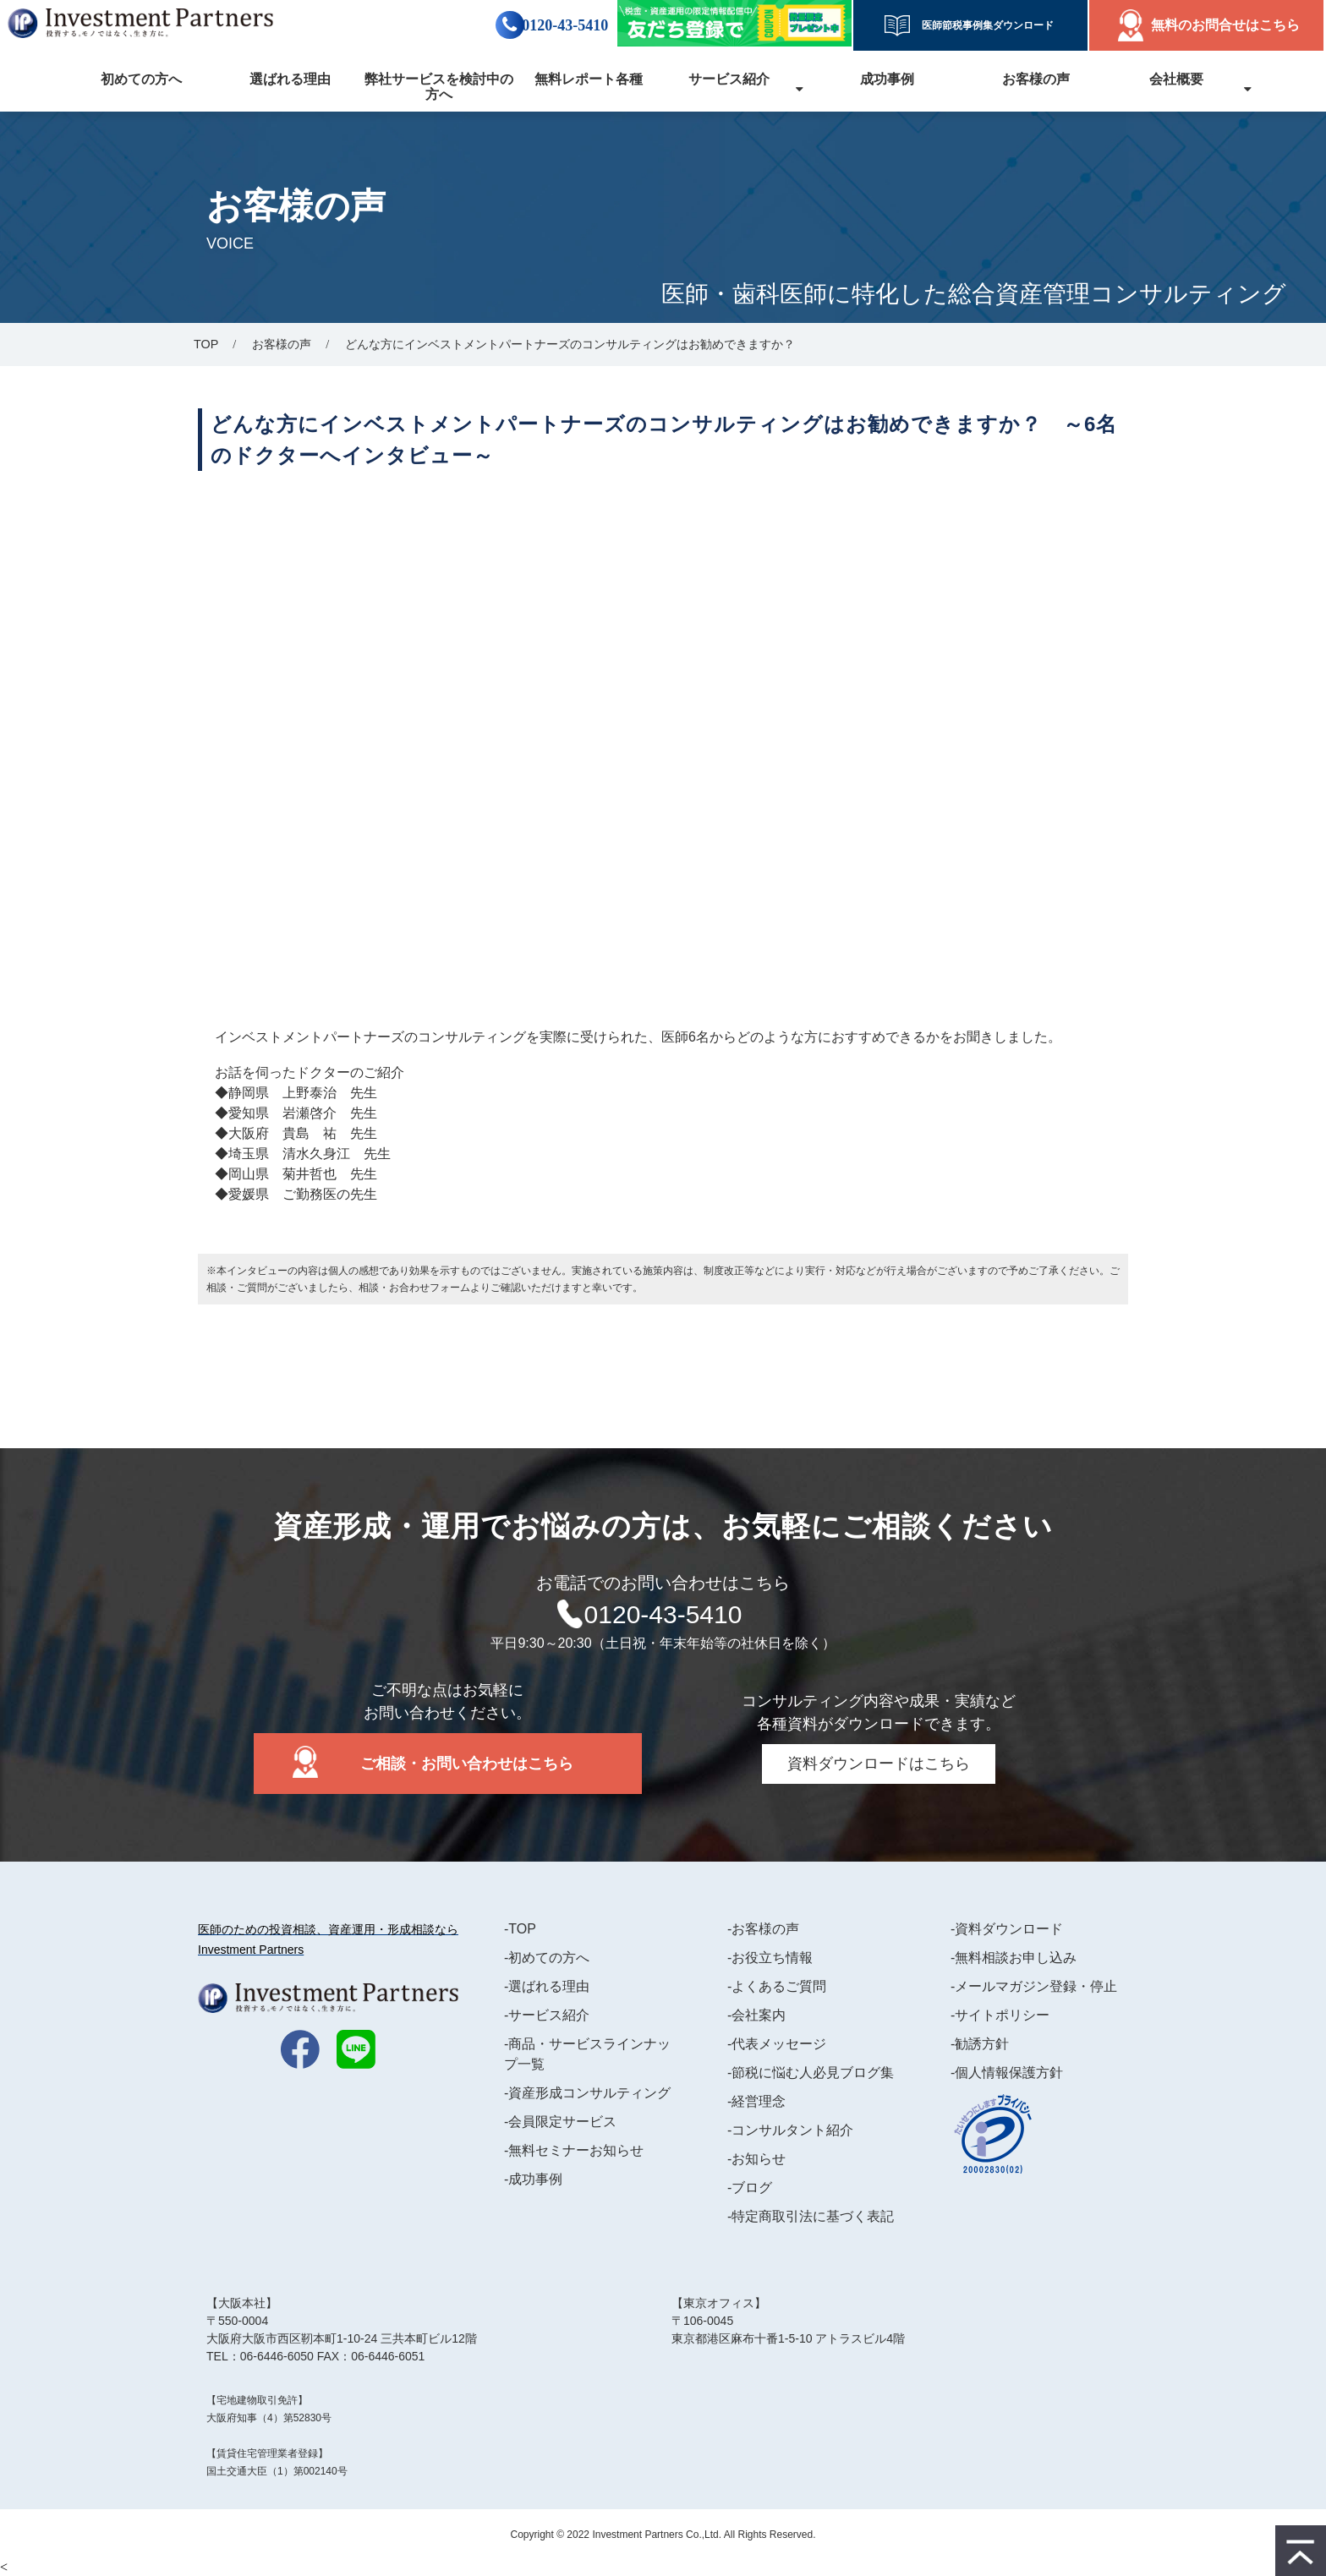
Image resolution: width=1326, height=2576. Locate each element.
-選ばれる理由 (546, 1986)
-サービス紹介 (546, 2015)
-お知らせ (756, 2159)
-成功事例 (533, 2179)
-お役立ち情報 (770, 1957)
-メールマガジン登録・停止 (1034, 1986)
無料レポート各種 (588, 79)
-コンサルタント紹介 (790, 2130)
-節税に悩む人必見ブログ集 (810, 2072)
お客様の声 (1036, 79)
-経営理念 (756, 2101)
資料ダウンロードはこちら (878, 1763)
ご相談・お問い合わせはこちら (466, 1763)
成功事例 (887, 79)
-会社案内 (756, 2015)
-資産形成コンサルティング (587, 2093)
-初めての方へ (546, 1957)
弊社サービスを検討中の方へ (438, 86)
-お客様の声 (763, 1929)
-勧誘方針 (980, 2044)
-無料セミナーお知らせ (574, 2150)
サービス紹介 (729, 79)
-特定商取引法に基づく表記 (810, 2216)
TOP (206, 344)
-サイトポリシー (1000, 2015)
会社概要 (1176, 79)
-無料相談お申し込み (1014, 1957)
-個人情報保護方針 (1007, 2072)
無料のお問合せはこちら (1225, 25)
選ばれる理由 (290, 79)
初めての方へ (141, 79)
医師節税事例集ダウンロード (983, 25)
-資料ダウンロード (1007, 1929)
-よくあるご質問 (776, 1986)
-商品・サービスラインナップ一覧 (587, 2054)
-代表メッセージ (776, 2044)
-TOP (520, 1929)
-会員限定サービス (560, 2121)
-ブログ (749, 2187)
